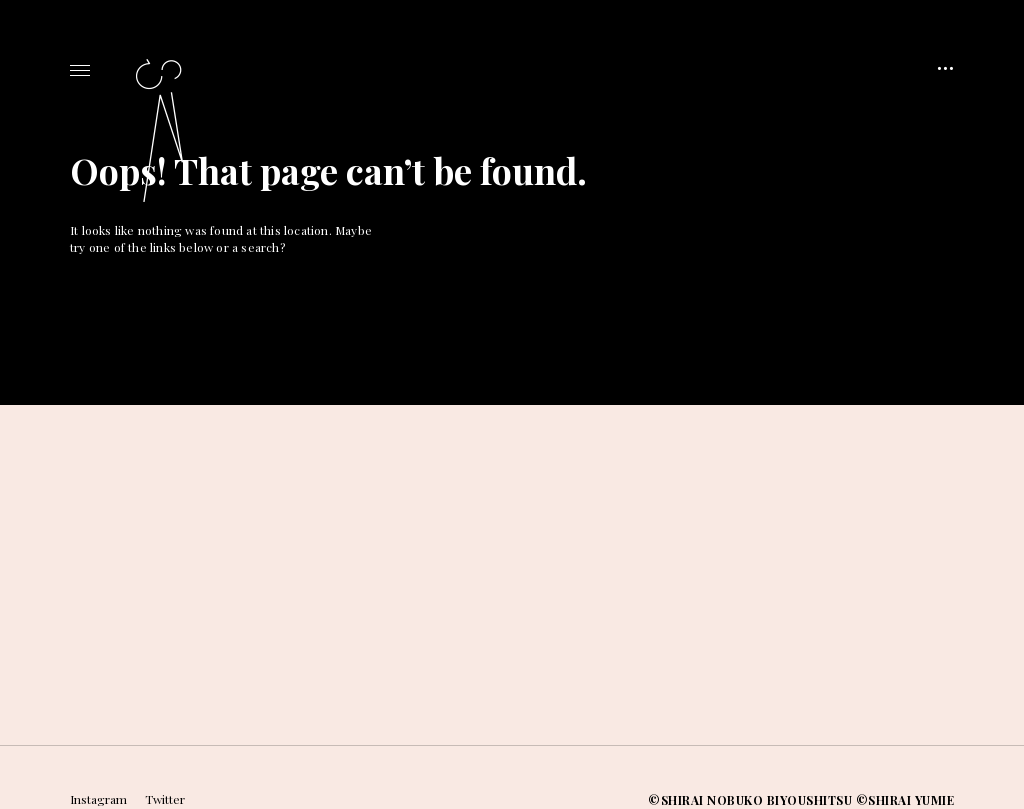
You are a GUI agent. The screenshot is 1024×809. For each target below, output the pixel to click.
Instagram (98, 799)
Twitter (165, 799)
